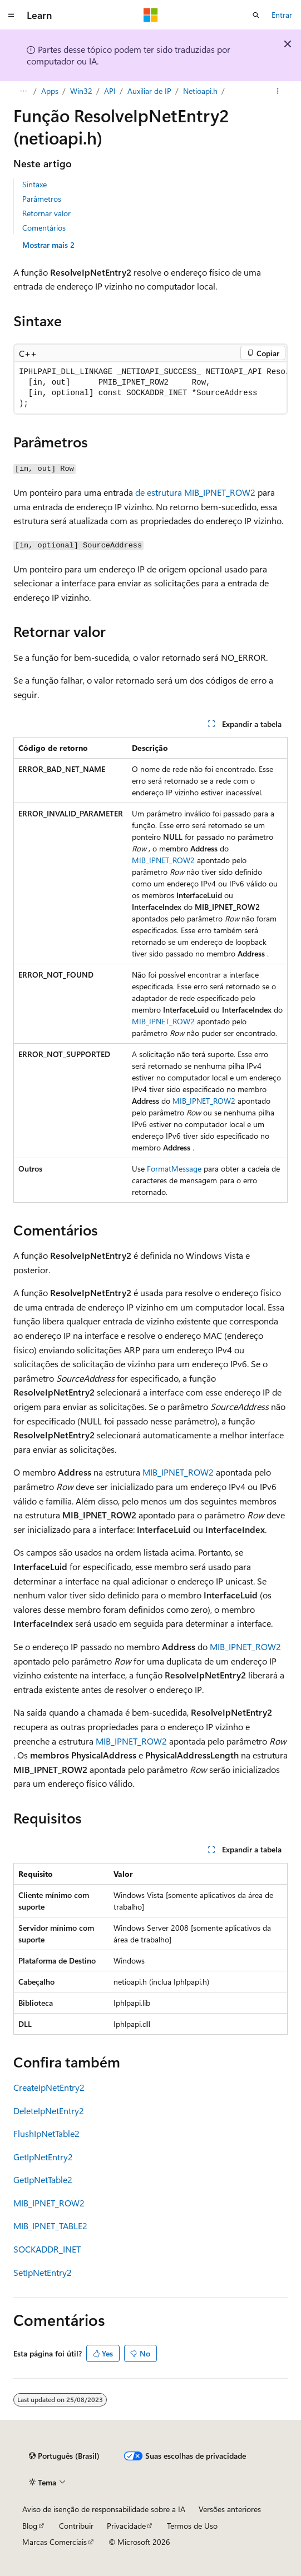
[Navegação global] (11, 15)
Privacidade (126, 2525)
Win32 (81, 91)
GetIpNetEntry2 (43, 2157)
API (110, 91)
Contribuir (76, 2525)
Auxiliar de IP (149, 91)
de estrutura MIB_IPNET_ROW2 (195, 492)
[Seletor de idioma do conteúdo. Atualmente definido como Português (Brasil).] (64, 2456)
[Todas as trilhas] (23, 91)
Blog (29, 2525)
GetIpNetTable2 (42, 2179)
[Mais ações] (278, 91)
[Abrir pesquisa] (256, 15)
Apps (49, 91)
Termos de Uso (192, 2525)
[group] (150, 388)
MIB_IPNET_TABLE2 (50, 2225)
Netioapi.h (200, 91)
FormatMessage (174, 1168)
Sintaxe (34, 184)
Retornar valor (46, 213)
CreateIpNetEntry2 (49, 2087)
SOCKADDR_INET (47, 2249)
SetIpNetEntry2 (42, 2272)
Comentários (44, 227)
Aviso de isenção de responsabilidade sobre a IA (103, 2509)
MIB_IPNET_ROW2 (163, 860)
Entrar (282, 14)
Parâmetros (41, 198)
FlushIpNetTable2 (46, 2133)
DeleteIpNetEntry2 (48, 2110)
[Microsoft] (151, 15)
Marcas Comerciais (54, 2542)
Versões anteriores (230, 2509)
